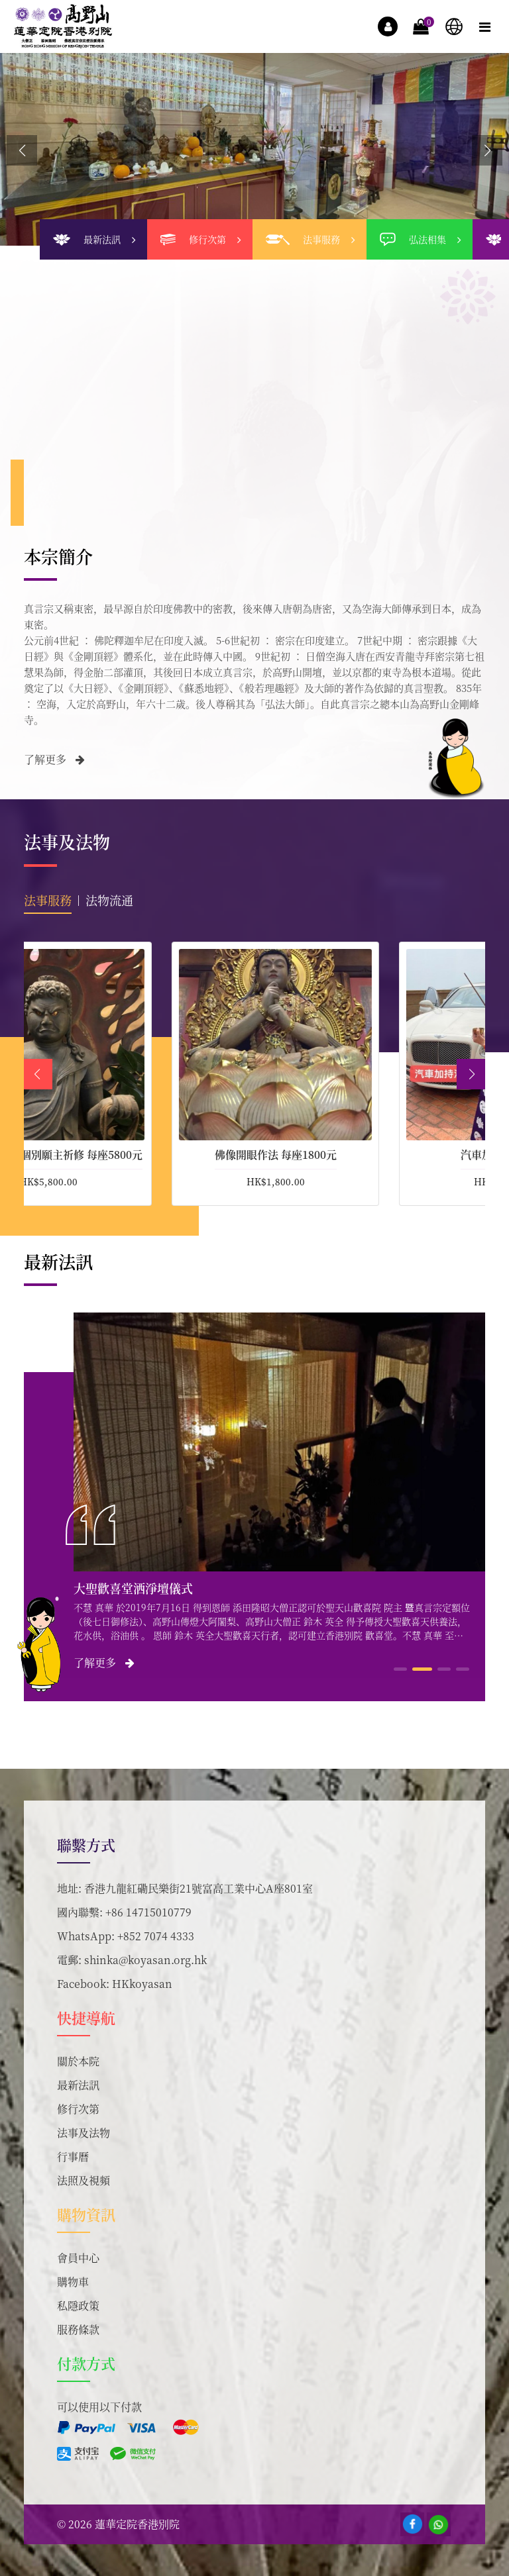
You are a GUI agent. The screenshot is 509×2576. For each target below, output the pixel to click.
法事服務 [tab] (48, 900)
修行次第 (78, 2108)
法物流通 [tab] (109, 900)
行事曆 (73, 2156)
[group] (254, 149)
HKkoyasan (142, 1983)
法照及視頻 (83, 2180)
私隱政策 (78, 2305)
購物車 (73, 2281)
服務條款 (78, 2329)
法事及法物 (83, 2132)
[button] (487, 150)
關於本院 (78, 2061)
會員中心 (78, 2257)
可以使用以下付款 (99, 2406)
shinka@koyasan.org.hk (145, 1959)
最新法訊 (78, 2085)
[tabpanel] (254, 1074)
